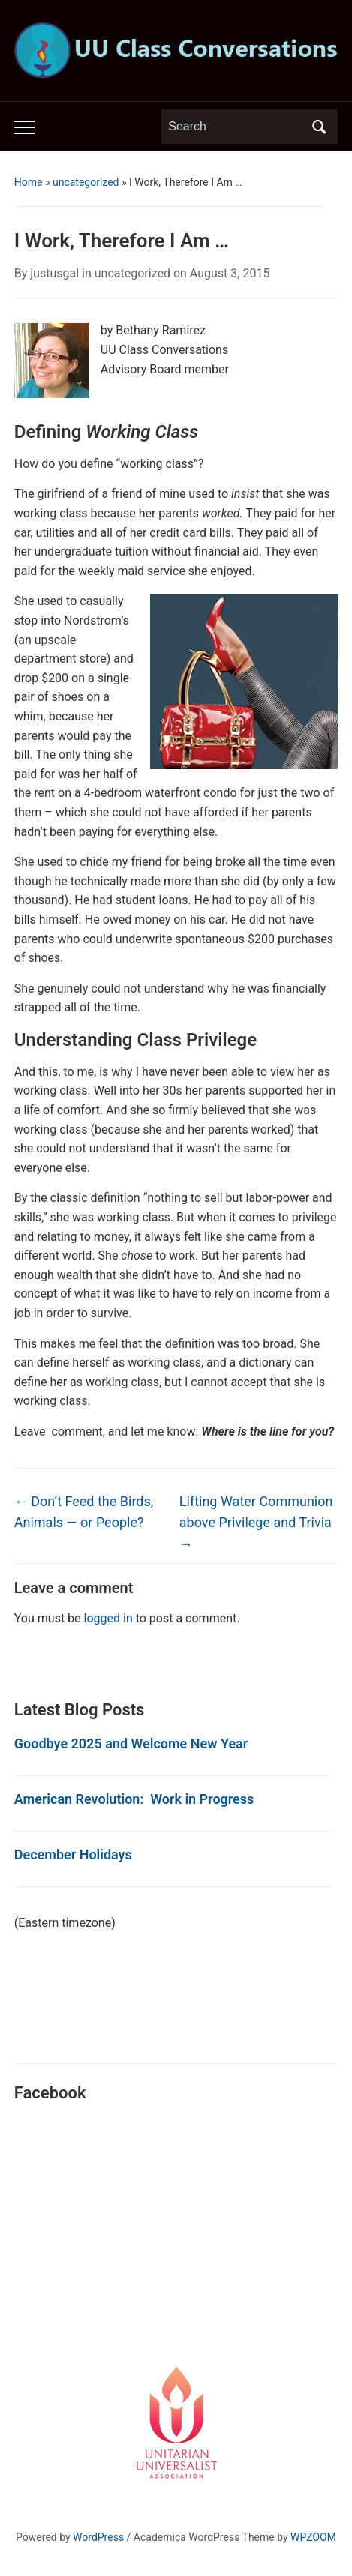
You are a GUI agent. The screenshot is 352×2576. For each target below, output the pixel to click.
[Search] (236, 126)
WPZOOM (313, 2537)
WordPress (98, 2537)
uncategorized (86, 182)
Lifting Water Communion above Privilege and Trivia (256, 1523)
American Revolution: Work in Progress (134, 1799)
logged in (108, 1618)
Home (28, 182)
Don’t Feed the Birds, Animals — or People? (84, 1512)
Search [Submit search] (319, 127)
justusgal (54, 273)
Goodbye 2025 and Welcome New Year (131, 1743)
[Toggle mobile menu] (24, 127)
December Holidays (73, 1854)
